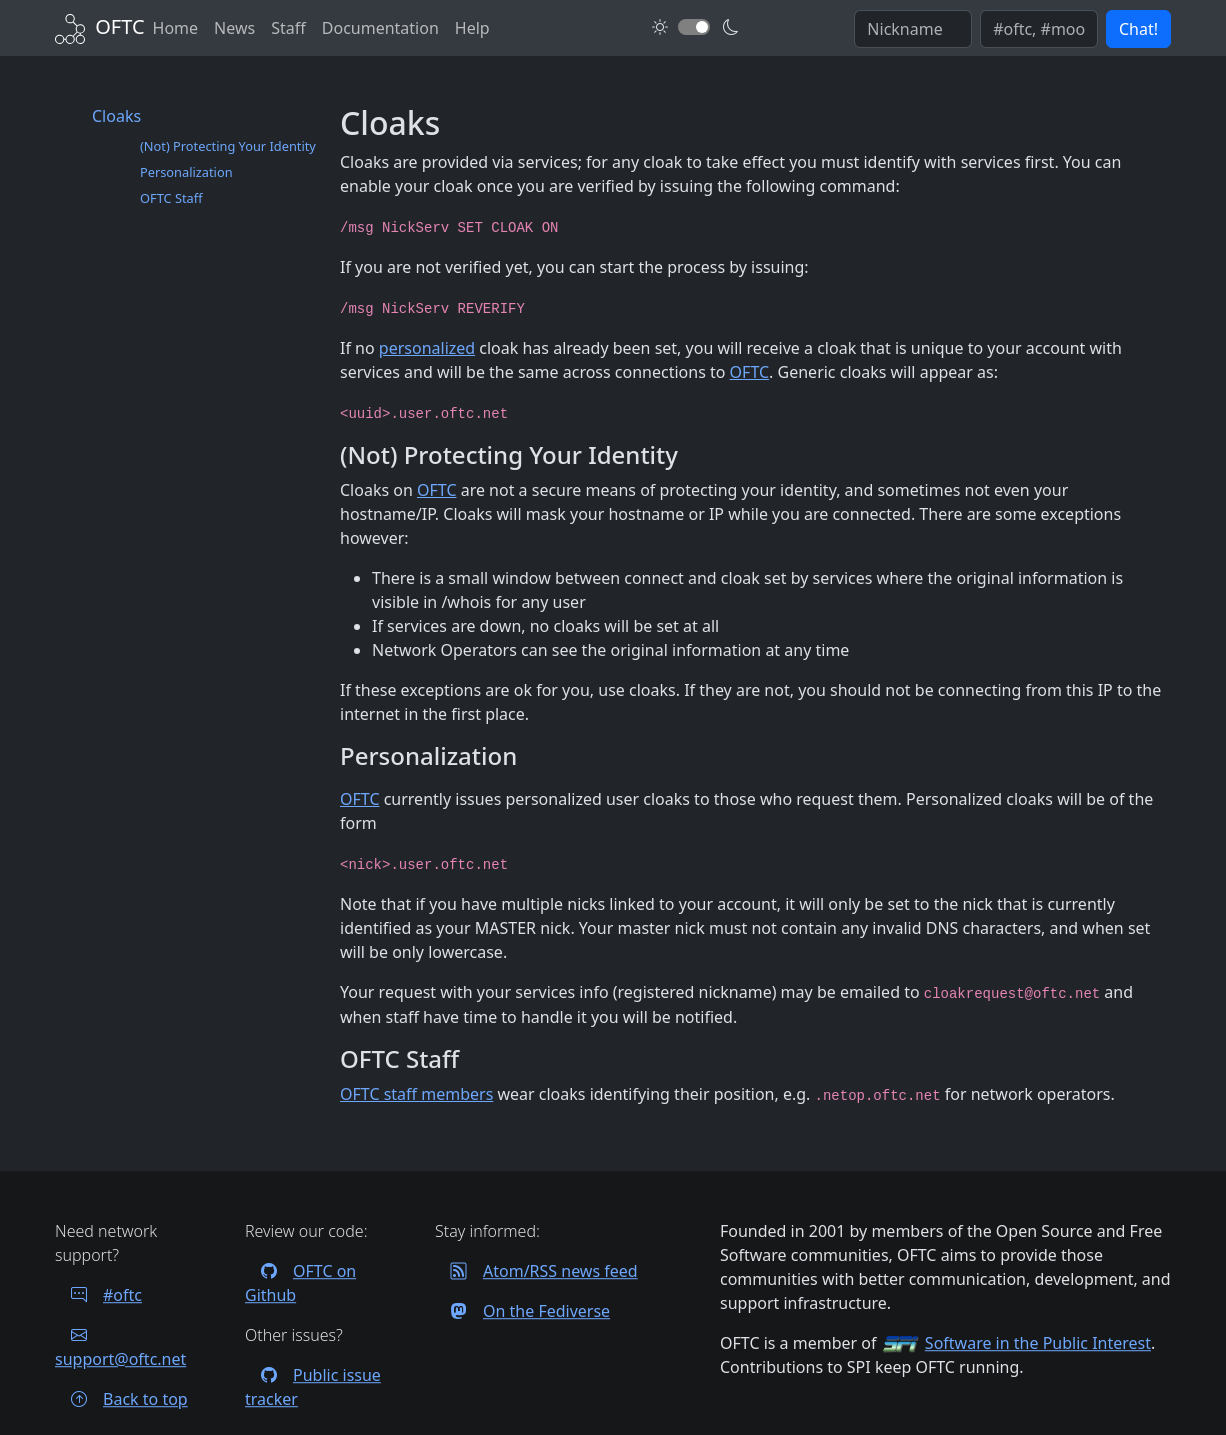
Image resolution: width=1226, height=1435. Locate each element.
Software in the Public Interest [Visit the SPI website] (1038, 1343)
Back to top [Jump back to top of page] (121, 1399)
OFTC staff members (416, 1094)
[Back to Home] (100, 26)
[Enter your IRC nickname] (913, 29)
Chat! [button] (1138, 29)
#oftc (98, 1295)
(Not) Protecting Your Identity (228, 146)
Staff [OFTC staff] (288, 28)
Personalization (186, 172)
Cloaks (116, 116)
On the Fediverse (522, 1311)
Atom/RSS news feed (536, 1271)
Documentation (380, 28)
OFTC (750, 372)
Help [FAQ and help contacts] (472, 28)
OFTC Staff (171, 198)
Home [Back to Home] (176, 28)
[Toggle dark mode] (694, 27)
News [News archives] (234, 28)
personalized (427, 348)
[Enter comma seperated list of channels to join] (1039, 29)
